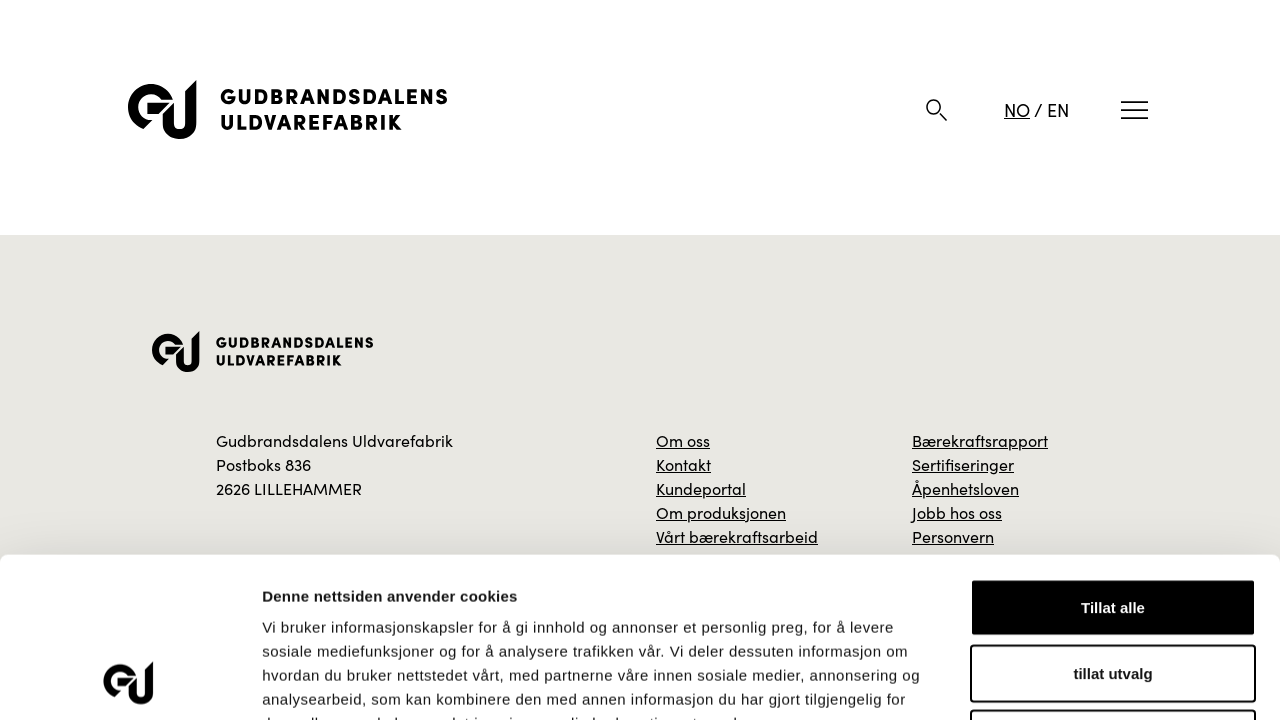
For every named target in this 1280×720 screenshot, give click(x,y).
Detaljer (1065, 680)
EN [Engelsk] (1058, 109)
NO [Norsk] (1017, 109)
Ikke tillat (1113, 588)
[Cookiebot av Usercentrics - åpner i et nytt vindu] (129, 681)
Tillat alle (1113, 457)
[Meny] (1134, 110)
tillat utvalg (1112, 523)
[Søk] (937, 110)
